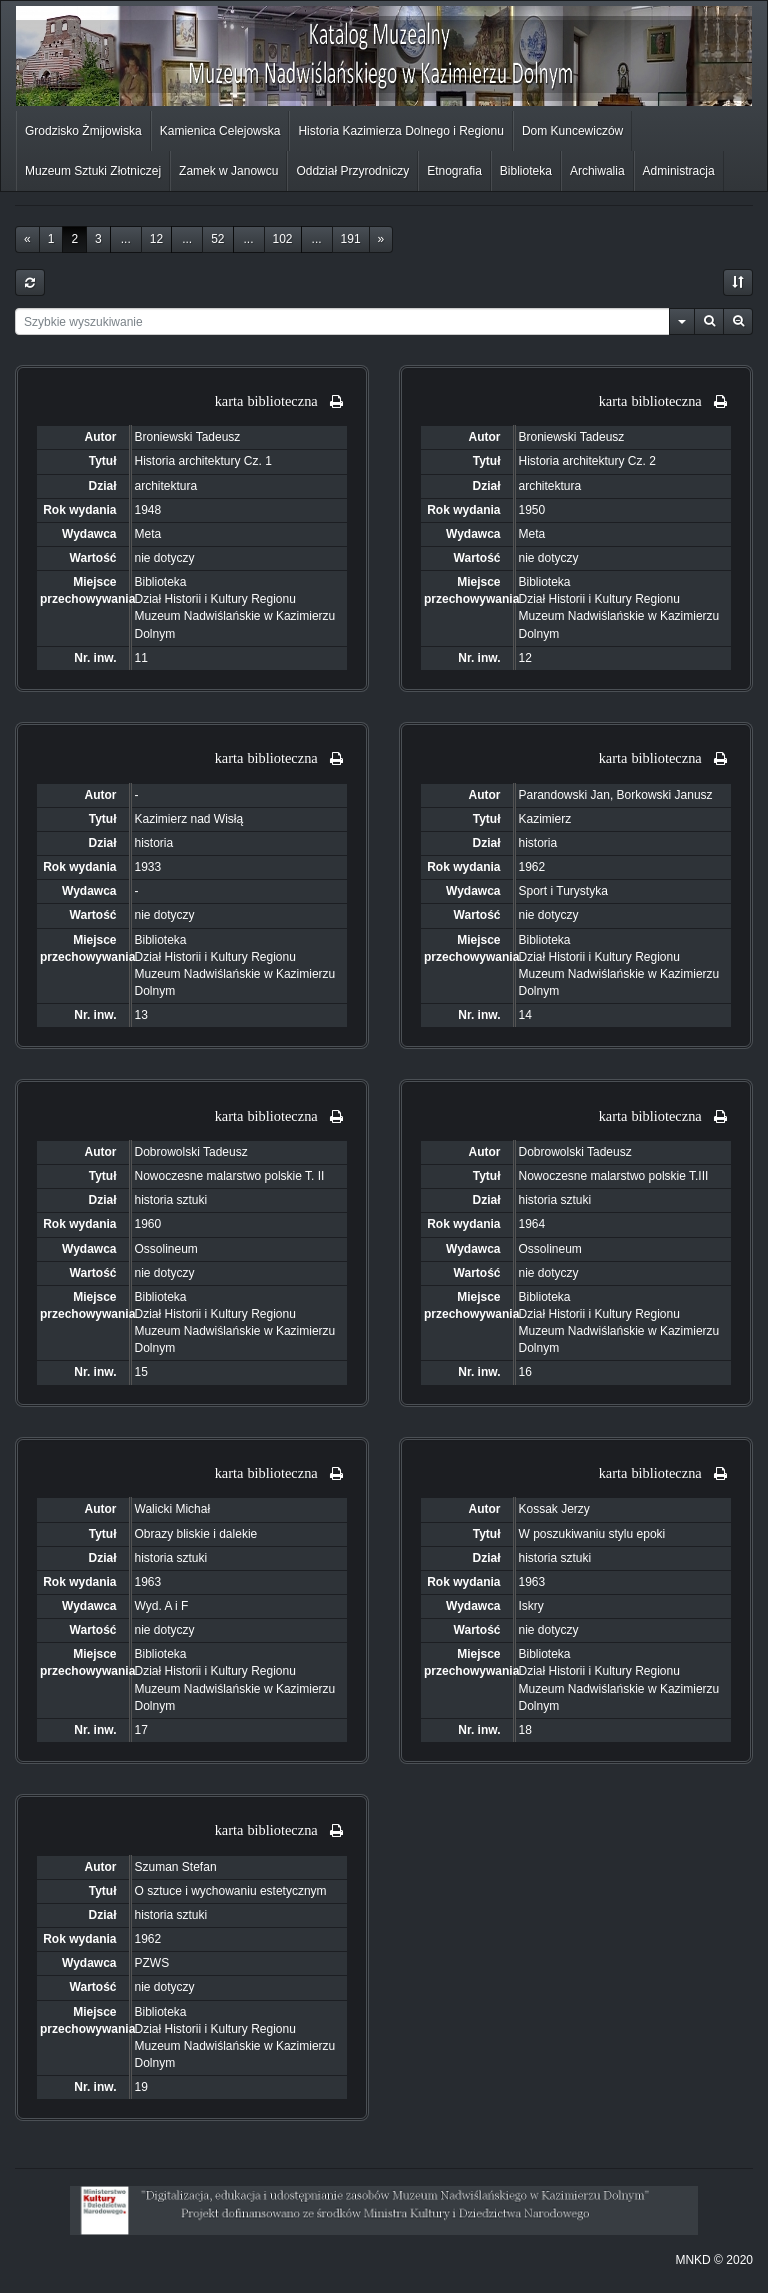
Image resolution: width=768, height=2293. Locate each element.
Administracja (679, 171)
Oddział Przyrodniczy (352, 171)
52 (217, 239)
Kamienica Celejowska (220, 131)
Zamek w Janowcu (228, 171)
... (126, 239)
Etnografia (454, 171)
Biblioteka (526, 171)
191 (351, 239)
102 (283, 239)
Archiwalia (597, 171)
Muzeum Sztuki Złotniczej (93, 171)
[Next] (381, 239)
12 (156, 239)
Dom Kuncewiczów (572, 131)
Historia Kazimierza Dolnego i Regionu (400, 131)
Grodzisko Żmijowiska (83, 131)
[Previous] (27, 239)
